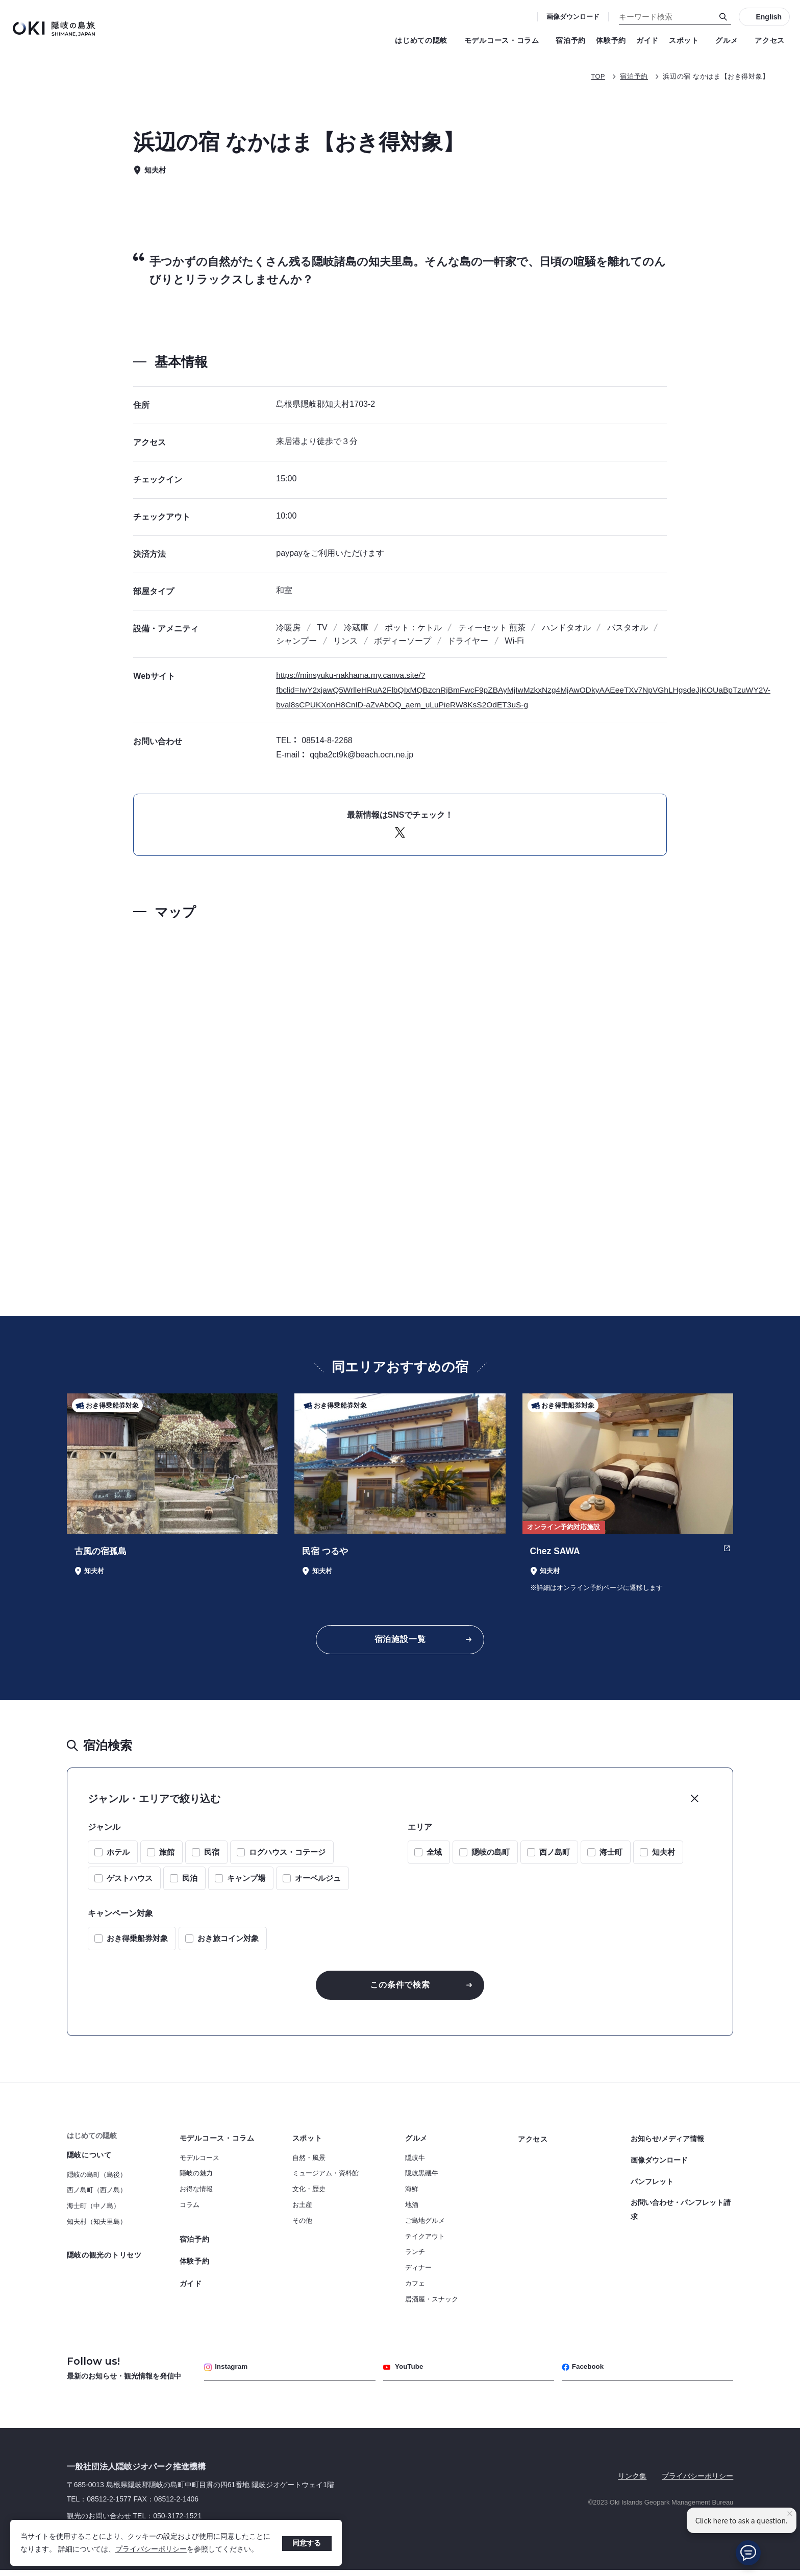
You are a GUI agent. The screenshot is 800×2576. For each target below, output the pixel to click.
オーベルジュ (318, 1881)
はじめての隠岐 (424, 40)
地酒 (411, 2210)
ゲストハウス (130, 1881)
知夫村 (663, 1855)
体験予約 (611, 40)
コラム (189, 2210)
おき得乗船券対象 (137, 1941)
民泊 (189, 1881)
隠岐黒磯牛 (421, 2178)
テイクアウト (425, 2241)
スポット (687, 40)
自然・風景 (309, 2163)
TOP (597, 76)
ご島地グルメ (425, 2225)
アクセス (770, 40)
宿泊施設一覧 (400, 1641)
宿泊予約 (571, 40)
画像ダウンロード (572, 16)
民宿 (211, 1855)
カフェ (415, 2288)
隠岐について (89, 2160)
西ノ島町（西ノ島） (97, 2195)
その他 (302, 2225)
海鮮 (411, 2194)
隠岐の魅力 (196, 2178)
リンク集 (632, 2481)
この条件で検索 (400, 1988)
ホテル (118, 1855)
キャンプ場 (246, 1881)
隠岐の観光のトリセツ (104, 2260)
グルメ (729, 40)
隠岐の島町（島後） (97, 2180)
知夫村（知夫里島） (97, 2226)
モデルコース (199, 2163)
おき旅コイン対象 (228, 1941)
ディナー (418, 2272)
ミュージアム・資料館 (325, 2178)
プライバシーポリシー (151, 2549)
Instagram (227, 2373)
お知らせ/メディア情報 (667, 2143)
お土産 (302, 2210)
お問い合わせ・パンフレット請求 (681, 2208)
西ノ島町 (554, 1855)
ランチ (415, 2257)
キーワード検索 (0, 0)
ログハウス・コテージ (287, 1855)
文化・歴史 (309, 2194)
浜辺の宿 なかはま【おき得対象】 (716, 76)
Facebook (584, 2373)
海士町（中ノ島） (93, 2211)
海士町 (610, 1855)
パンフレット (652, 2182)
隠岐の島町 (490, 1855)
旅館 (166, 1855)
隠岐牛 (415, 2163)
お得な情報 (196, 2194)
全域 (434, 1855)
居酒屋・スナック (431, 2304)
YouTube (404, 2373)
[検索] (723, 16)
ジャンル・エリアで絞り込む (154, 1802)
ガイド (647, 40)
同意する (306, 2543)
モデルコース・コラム (505, 40)
